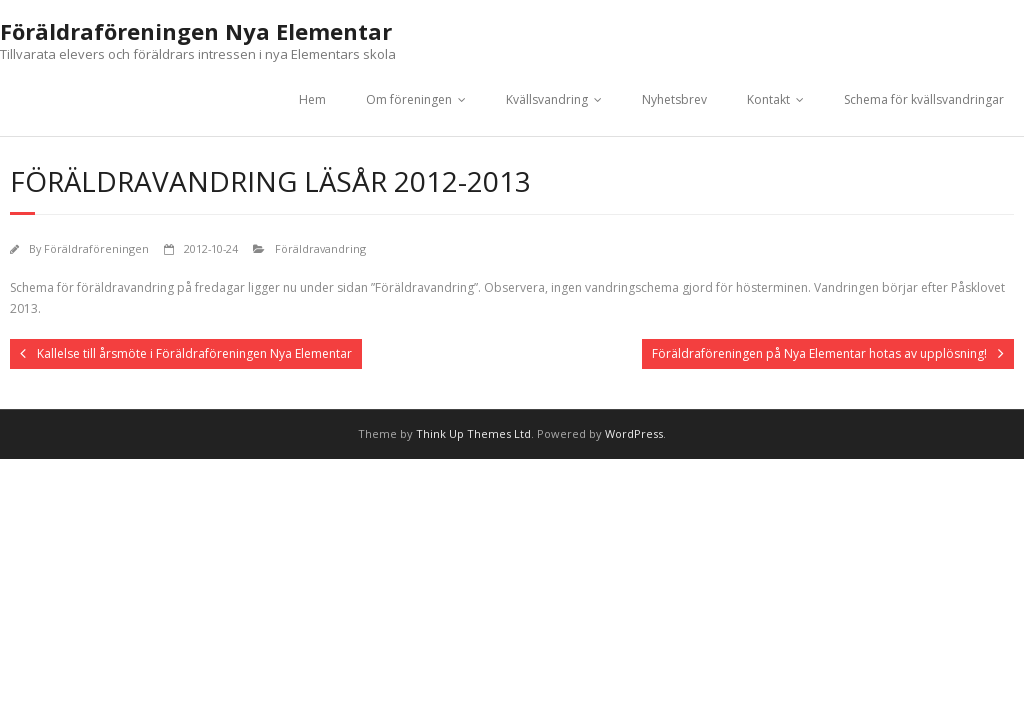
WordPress (634, 433)
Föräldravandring (320, 248)
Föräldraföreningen (96, 248)
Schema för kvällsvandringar (924, 99)
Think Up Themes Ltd (473, 433)
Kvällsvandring (547, 99)
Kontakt (768, 99)
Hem (312, 99)
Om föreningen (409, 99)
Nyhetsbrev (674, 99)
